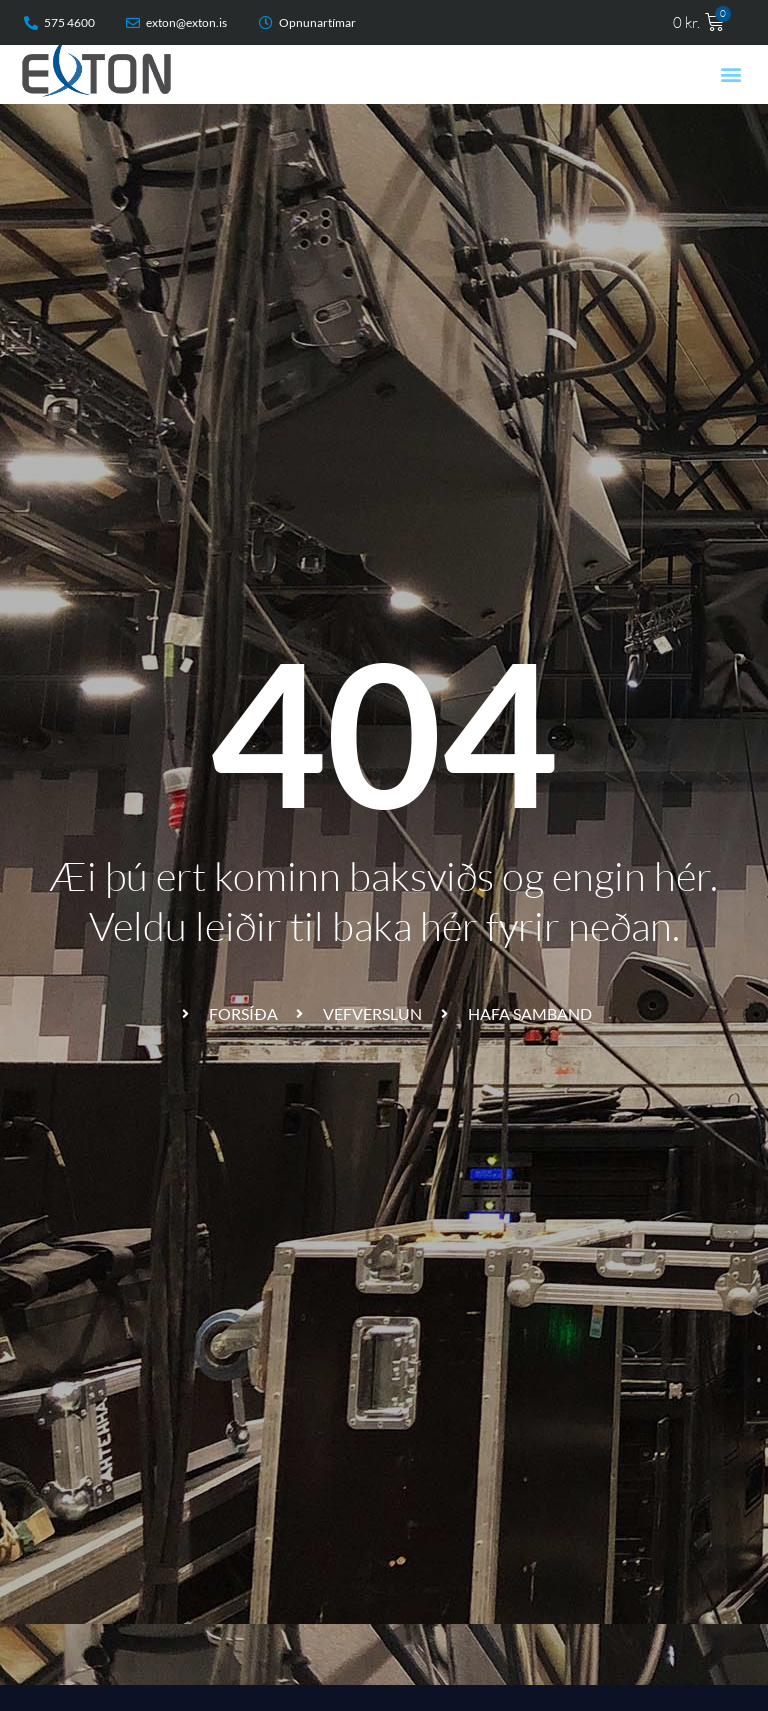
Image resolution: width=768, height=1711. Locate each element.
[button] (731, 74)
